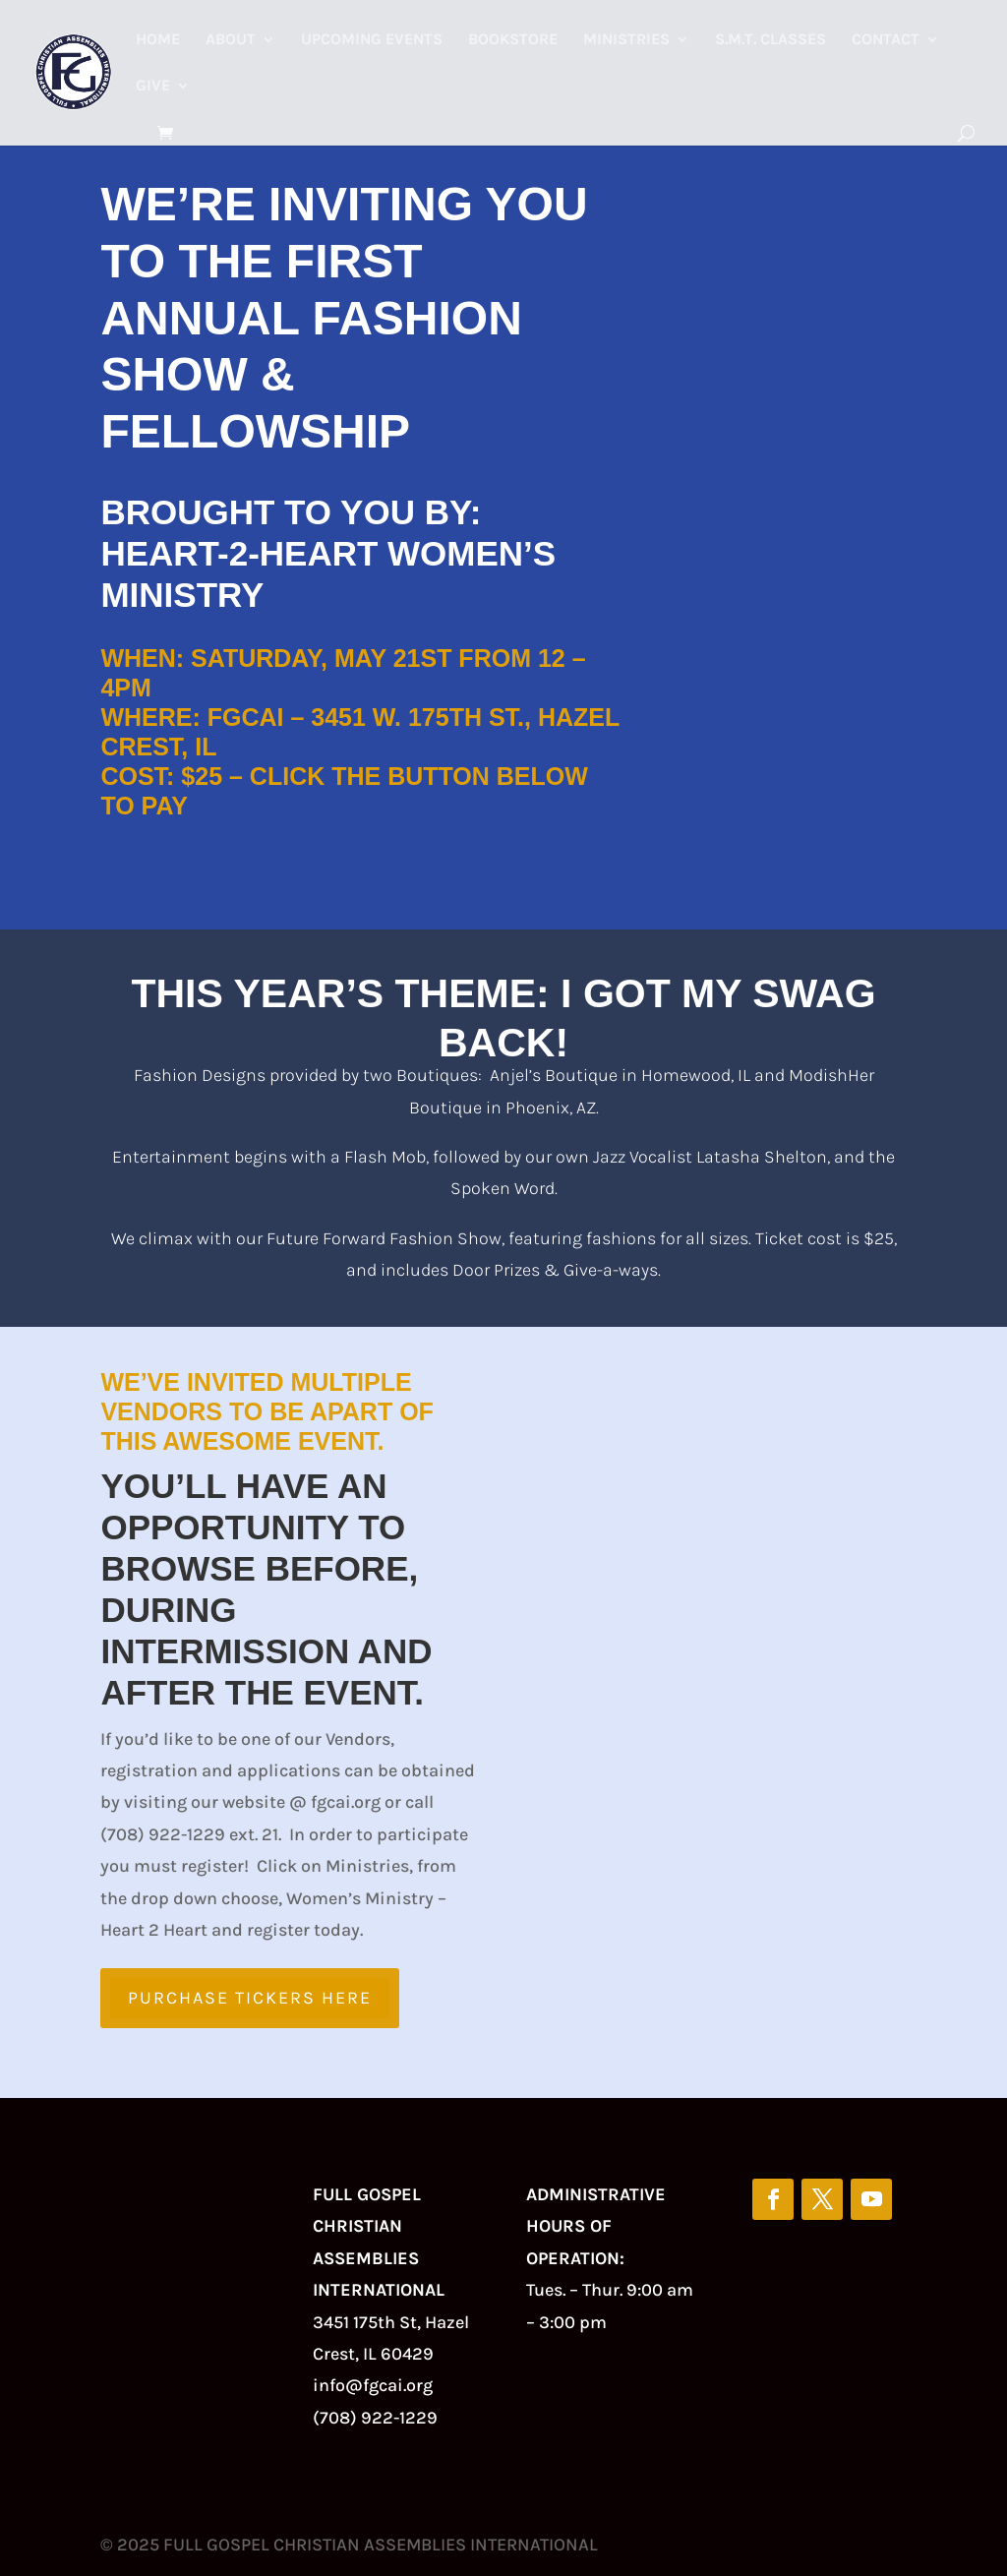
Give (153, 86)
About (231, 40)
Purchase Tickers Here (250, 1997)
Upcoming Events (372, 40)
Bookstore (513, 40)
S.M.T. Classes (770, 40)
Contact (885, 40)
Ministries (626, 40)
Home (158, 40)
